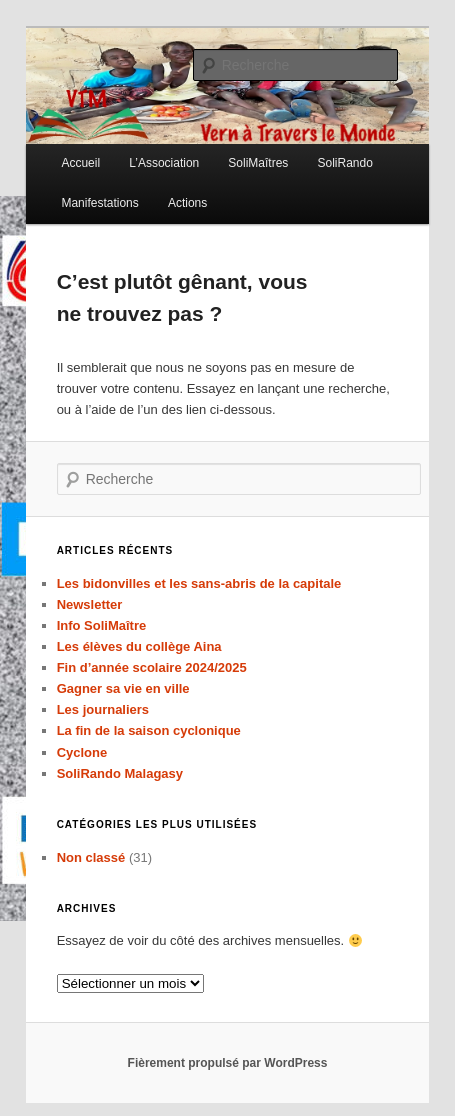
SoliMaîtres (258, 163)
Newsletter (90, 604)
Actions (187, 203)
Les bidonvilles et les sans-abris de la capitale (199, 583)
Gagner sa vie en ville (123, 688)
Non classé (91, 857)
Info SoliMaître (102, 625)
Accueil (80, 163)
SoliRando (344, 163)
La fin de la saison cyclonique (149, 730)
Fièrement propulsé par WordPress (228, 1063)
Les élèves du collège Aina (139, 646)
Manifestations (99, 203)
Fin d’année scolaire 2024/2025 (152, 667)
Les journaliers (103, 709)
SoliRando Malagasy (120, 773)
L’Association (164, 163)
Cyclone (82, 752)
